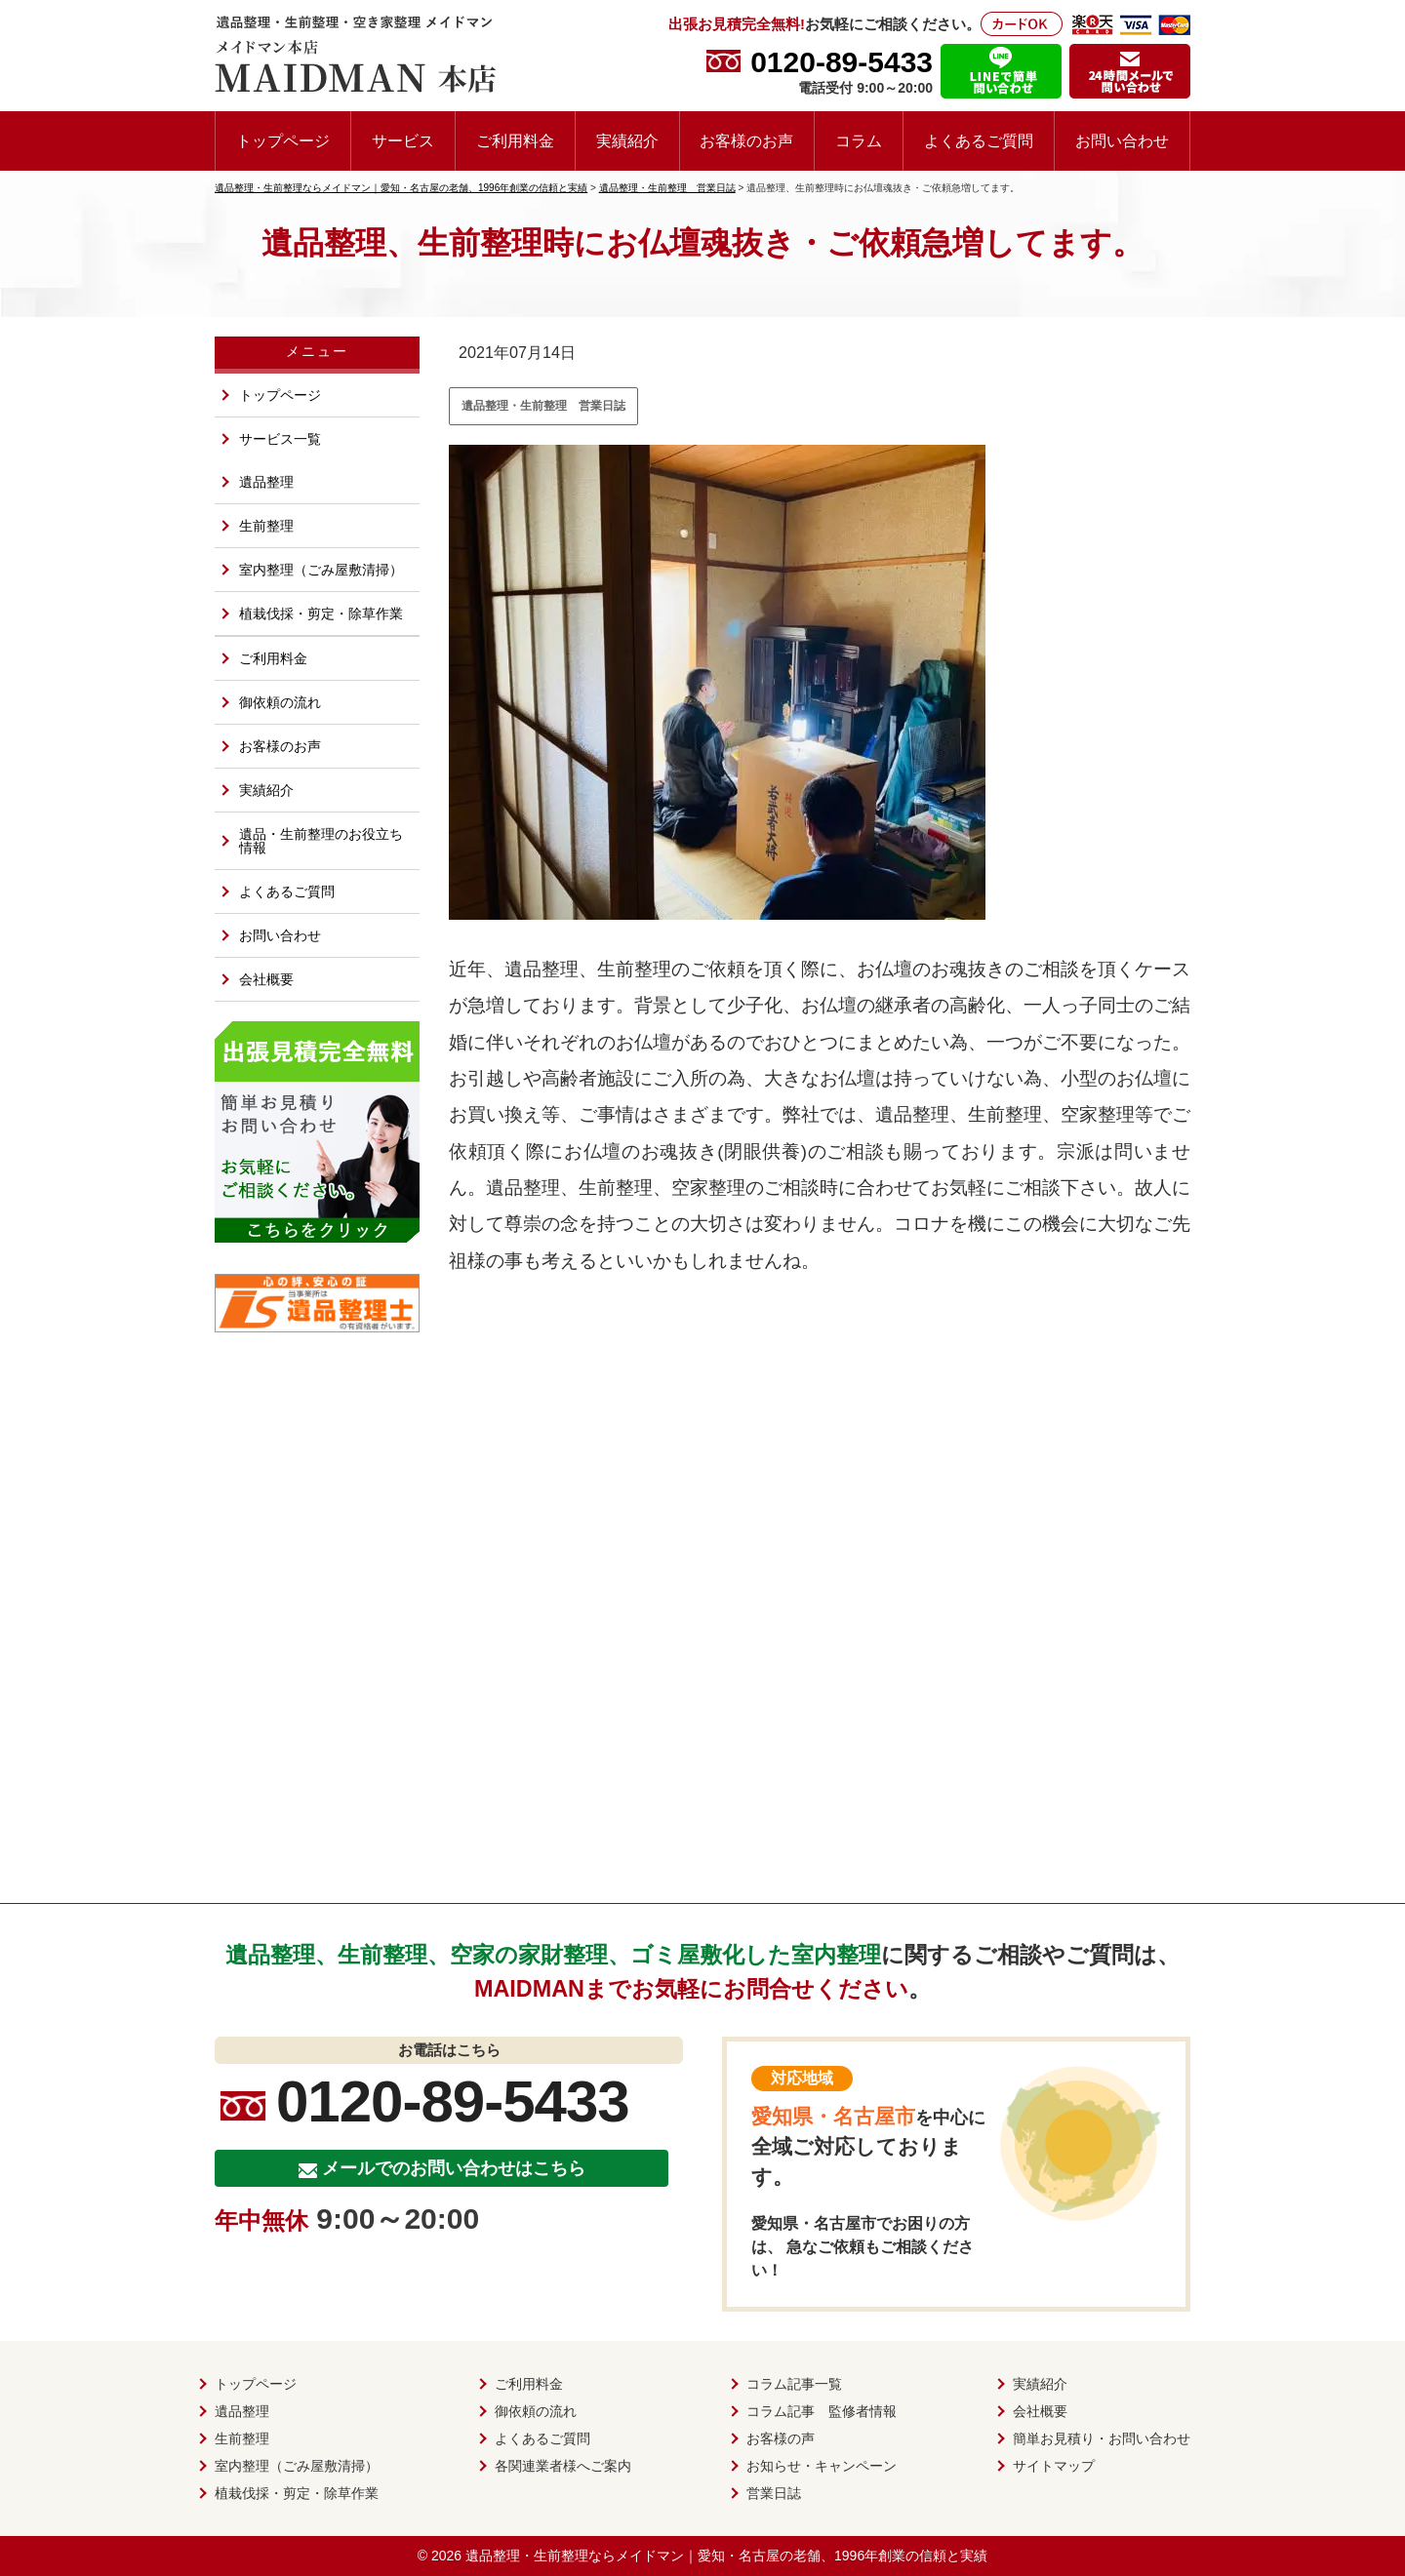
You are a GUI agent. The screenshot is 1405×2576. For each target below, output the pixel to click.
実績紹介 (627, 140)
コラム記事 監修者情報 (821, 2411)
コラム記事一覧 (794, 2384)
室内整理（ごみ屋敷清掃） (321, 569)
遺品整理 (266, 482)
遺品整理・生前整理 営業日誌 (543, 406)
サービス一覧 (280, 439)
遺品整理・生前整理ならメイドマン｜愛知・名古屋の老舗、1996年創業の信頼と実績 (726, 2555)
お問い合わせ (1122, 140)
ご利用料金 (515, 140)
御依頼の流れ (280, 702)
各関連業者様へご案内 (563, 2466)
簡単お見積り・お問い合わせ (1101, 2438)
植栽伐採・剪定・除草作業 (321, 613)
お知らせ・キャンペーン (821, 2466)
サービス (403, 140)
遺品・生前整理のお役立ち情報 (321, 840)
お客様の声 (780, 2438)
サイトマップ (1054, 2466)
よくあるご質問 (978, 140)
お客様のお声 (746, 140)
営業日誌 (773, 2493)
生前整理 (266, 526)
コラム (858, 140)
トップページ (283, 140)
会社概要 (266, 979)
